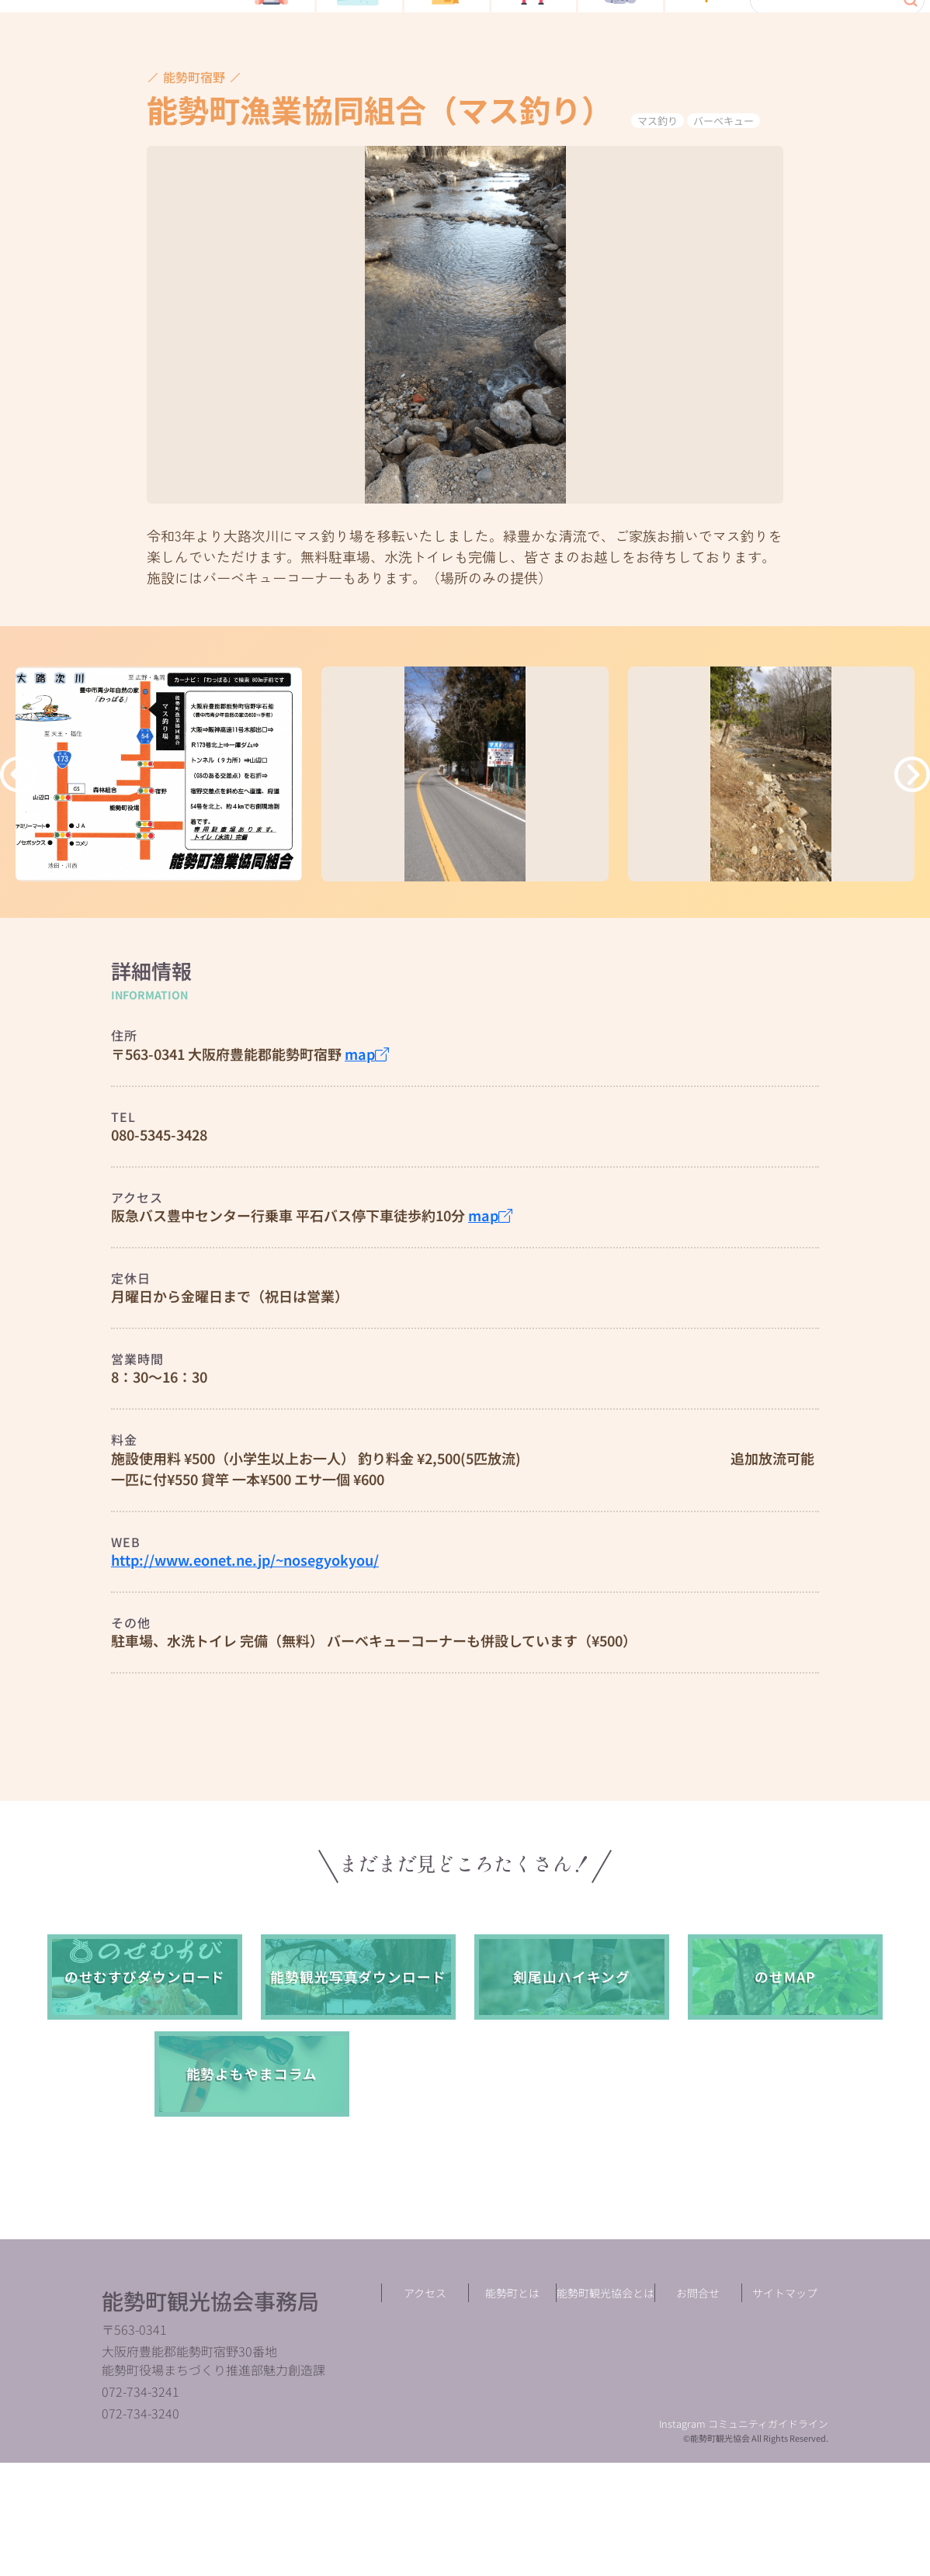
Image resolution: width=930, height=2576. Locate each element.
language (886, 85)
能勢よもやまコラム (252, 2170)
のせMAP (785, 2073)
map (367, 1150)
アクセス (425, 2406)
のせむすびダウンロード (145, 2073)
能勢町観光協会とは (605, 2406)
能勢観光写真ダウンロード (358, 2073)
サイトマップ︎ (784, 2406)
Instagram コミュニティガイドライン (743, 2537)
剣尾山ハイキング (571, 2073)
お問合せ (698, 2406)
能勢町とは (512, 2406)
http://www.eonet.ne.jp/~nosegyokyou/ (245, 1656)
